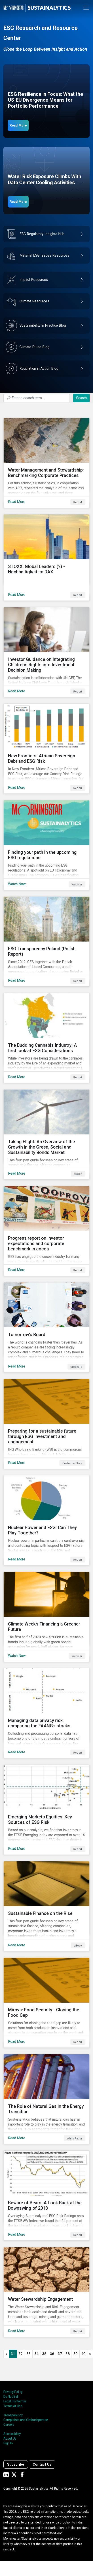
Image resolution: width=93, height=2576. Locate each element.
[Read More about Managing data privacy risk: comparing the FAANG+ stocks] (46, 1713)
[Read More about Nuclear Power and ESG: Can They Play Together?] (46, 1520)
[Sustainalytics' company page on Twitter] (14, 2474)
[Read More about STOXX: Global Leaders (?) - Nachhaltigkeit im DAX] (46, 557)
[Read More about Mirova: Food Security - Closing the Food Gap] (46, 2002)
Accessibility (12, 2434)
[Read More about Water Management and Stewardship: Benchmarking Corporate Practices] (46, 463)
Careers (9, 2424)
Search (81, 398)
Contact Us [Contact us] (42, 2464)
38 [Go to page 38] (68, 2354)
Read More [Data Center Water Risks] (18, 202)
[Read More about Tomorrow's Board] (46, 1327)
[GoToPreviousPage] (6, 2354)
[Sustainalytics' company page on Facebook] (22, 2474)
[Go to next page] (90, 2354)
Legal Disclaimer (14, 2401)
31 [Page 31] (13, 2354)
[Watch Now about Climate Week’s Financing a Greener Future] (46, 1617)
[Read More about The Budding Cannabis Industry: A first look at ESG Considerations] (46, 1038)
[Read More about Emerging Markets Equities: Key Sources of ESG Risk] (46, 1810)
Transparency (13, 2415)
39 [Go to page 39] (76, 2354)
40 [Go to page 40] (83, 2354)
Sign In (8, 2443)
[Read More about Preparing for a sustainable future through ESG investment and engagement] (46, 1424)
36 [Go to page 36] (52, 2354)
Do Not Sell (11, 2396)
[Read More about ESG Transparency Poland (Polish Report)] (46, 941)
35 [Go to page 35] (44, 2354)
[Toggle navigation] (86, 8)
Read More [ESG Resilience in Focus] (18, 125)
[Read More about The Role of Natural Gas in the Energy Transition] (46, 2099)
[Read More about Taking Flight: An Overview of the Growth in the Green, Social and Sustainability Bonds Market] (46, 1134)
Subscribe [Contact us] (15, 2464)
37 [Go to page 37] (60, 2354)
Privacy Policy (13, 2392)
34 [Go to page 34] (36, 2354)
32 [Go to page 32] (21, 2354)
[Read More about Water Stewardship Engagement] (46, 2292)
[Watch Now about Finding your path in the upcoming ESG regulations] (46, 845)
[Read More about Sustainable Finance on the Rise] (46, 1906)
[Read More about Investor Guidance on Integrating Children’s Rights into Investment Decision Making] (46, 652)
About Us (9, 2438)
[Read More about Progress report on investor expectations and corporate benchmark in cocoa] (46, 1231)
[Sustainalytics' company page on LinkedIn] (6, 2474)
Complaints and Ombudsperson (25, 2420)
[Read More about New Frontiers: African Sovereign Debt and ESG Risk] (46, 748)
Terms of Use (12, 2406)
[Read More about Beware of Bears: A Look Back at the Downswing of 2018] (46, 2195)
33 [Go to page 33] (29, 2354)
